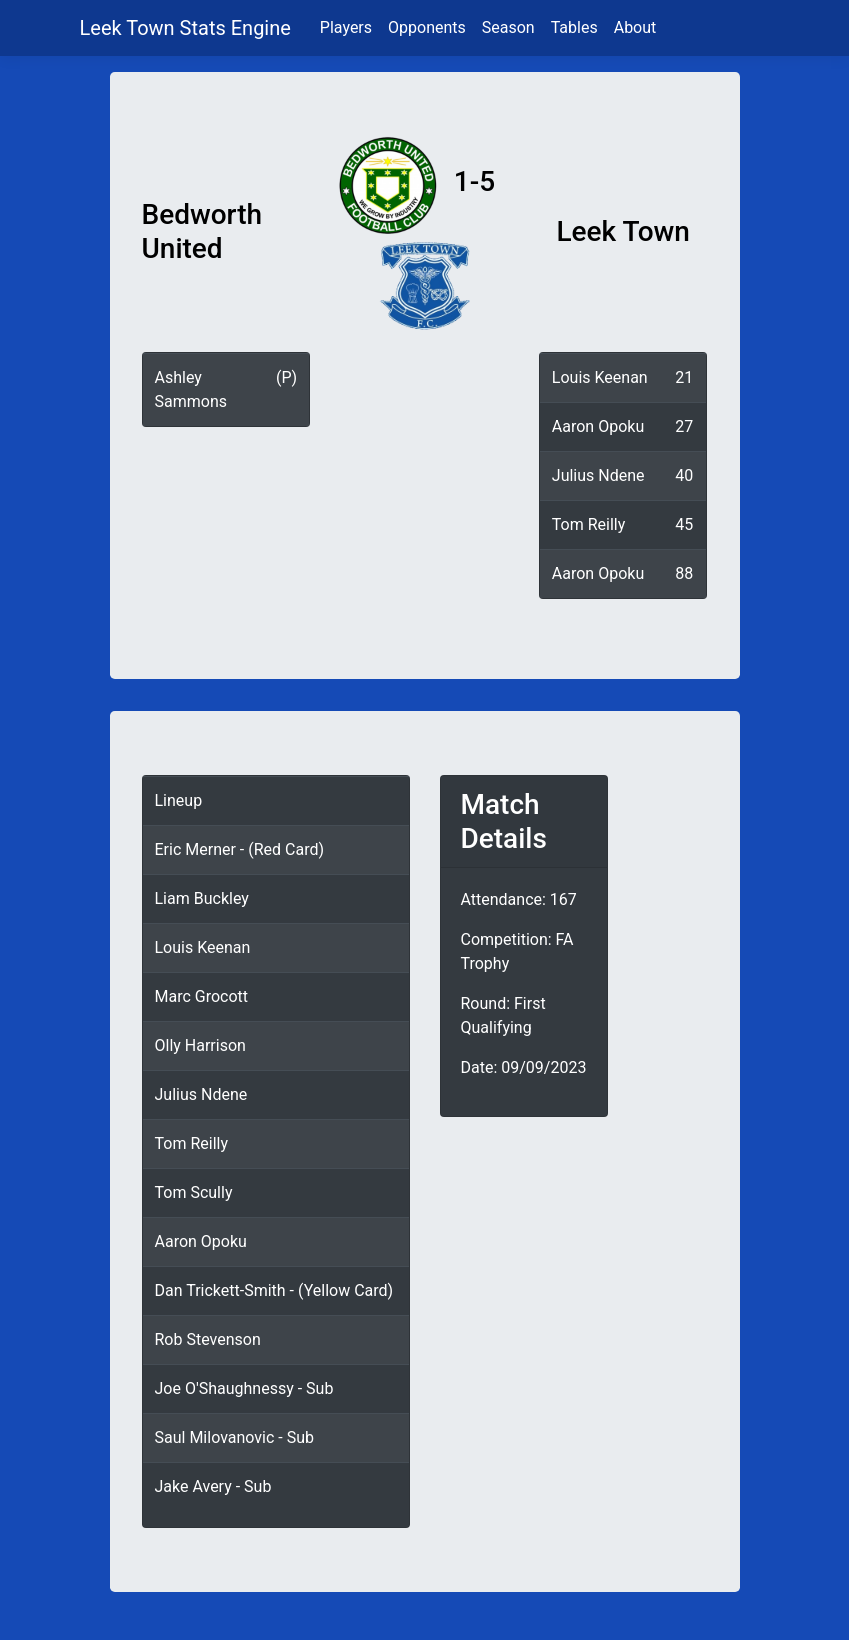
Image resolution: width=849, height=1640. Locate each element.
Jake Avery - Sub (213, 1486)
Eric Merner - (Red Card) (240, 849)
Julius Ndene (598, 475)
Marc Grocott (202, 996)
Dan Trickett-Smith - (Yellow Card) (274, 1290)
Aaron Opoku (598, 426)
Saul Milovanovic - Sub (235, 1437)
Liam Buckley (202, 898)
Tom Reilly (588, 524)
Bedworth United (202, 231)
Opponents (427, 27)
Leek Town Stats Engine (188, 28)
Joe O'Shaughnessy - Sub (244, 1388)
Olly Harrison (200, 1045)
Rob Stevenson (208, 1339)
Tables (574, 27)
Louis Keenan (600, 377)
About (635, 27)
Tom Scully (194, 1192)
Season (508, 27)
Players (346, 27)
